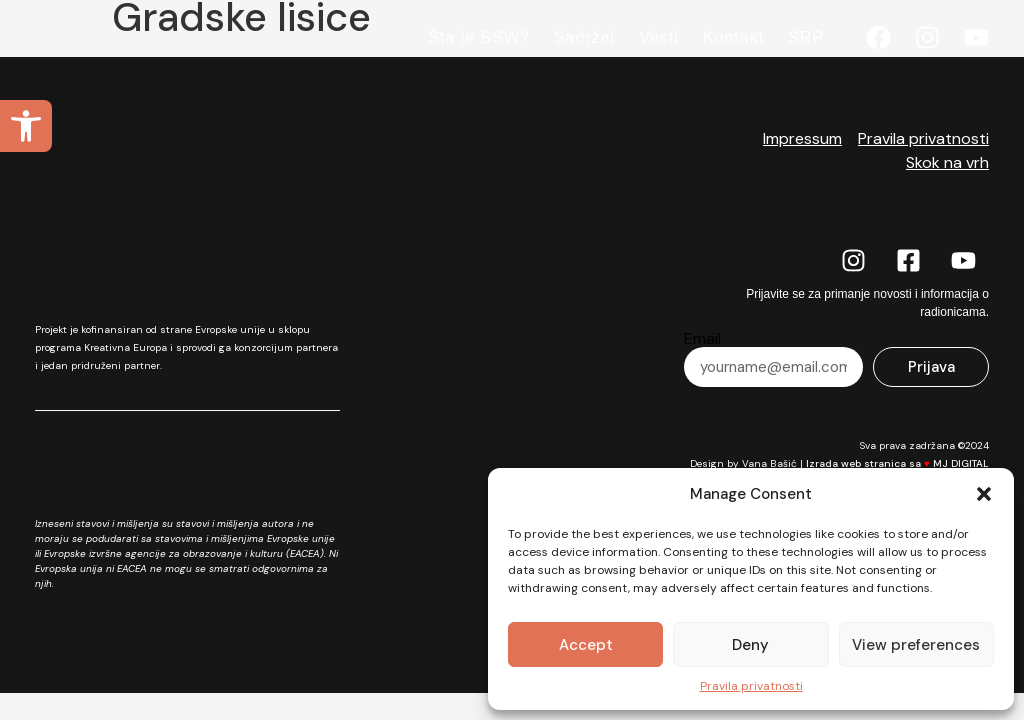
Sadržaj (584, 37)
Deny (750, 645)
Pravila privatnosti (751, 686)
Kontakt (733, 37)
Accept (586, 645)
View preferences (916, 645)
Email (702, 339)
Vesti (659, 37)
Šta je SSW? (479, 37)
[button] (26, 126)
